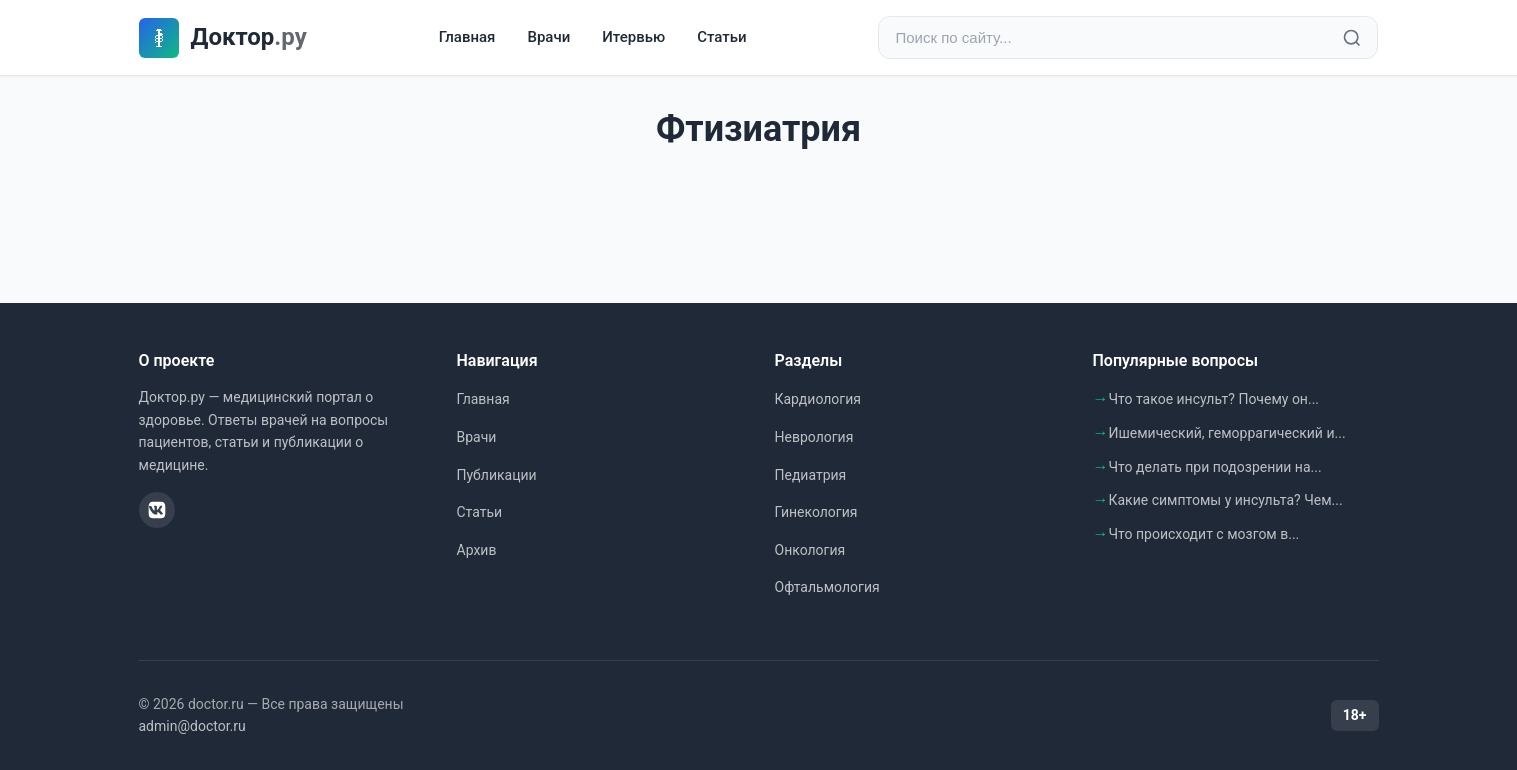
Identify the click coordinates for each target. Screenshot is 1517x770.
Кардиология (818, 399)
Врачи (548, 37)
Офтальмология (827, 587)
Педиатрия (811, 475)
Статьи (721, 37)
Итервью (633, 37)
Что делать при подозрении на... (1215, 467)
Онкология (810, 550)
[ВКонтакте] (157, 510)
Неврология (814, 437)
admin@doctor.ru (192, 726)
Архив (477, 550)
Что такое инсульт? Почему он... (1214, 399)
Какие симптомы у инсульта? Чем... (1226, 500)
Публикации (497, 475)
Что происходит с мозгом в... (1204, 534)
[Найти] (1352, 38)
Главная (467, 37)
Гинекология (816, 512)
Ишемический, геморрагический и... (1227, 433)
